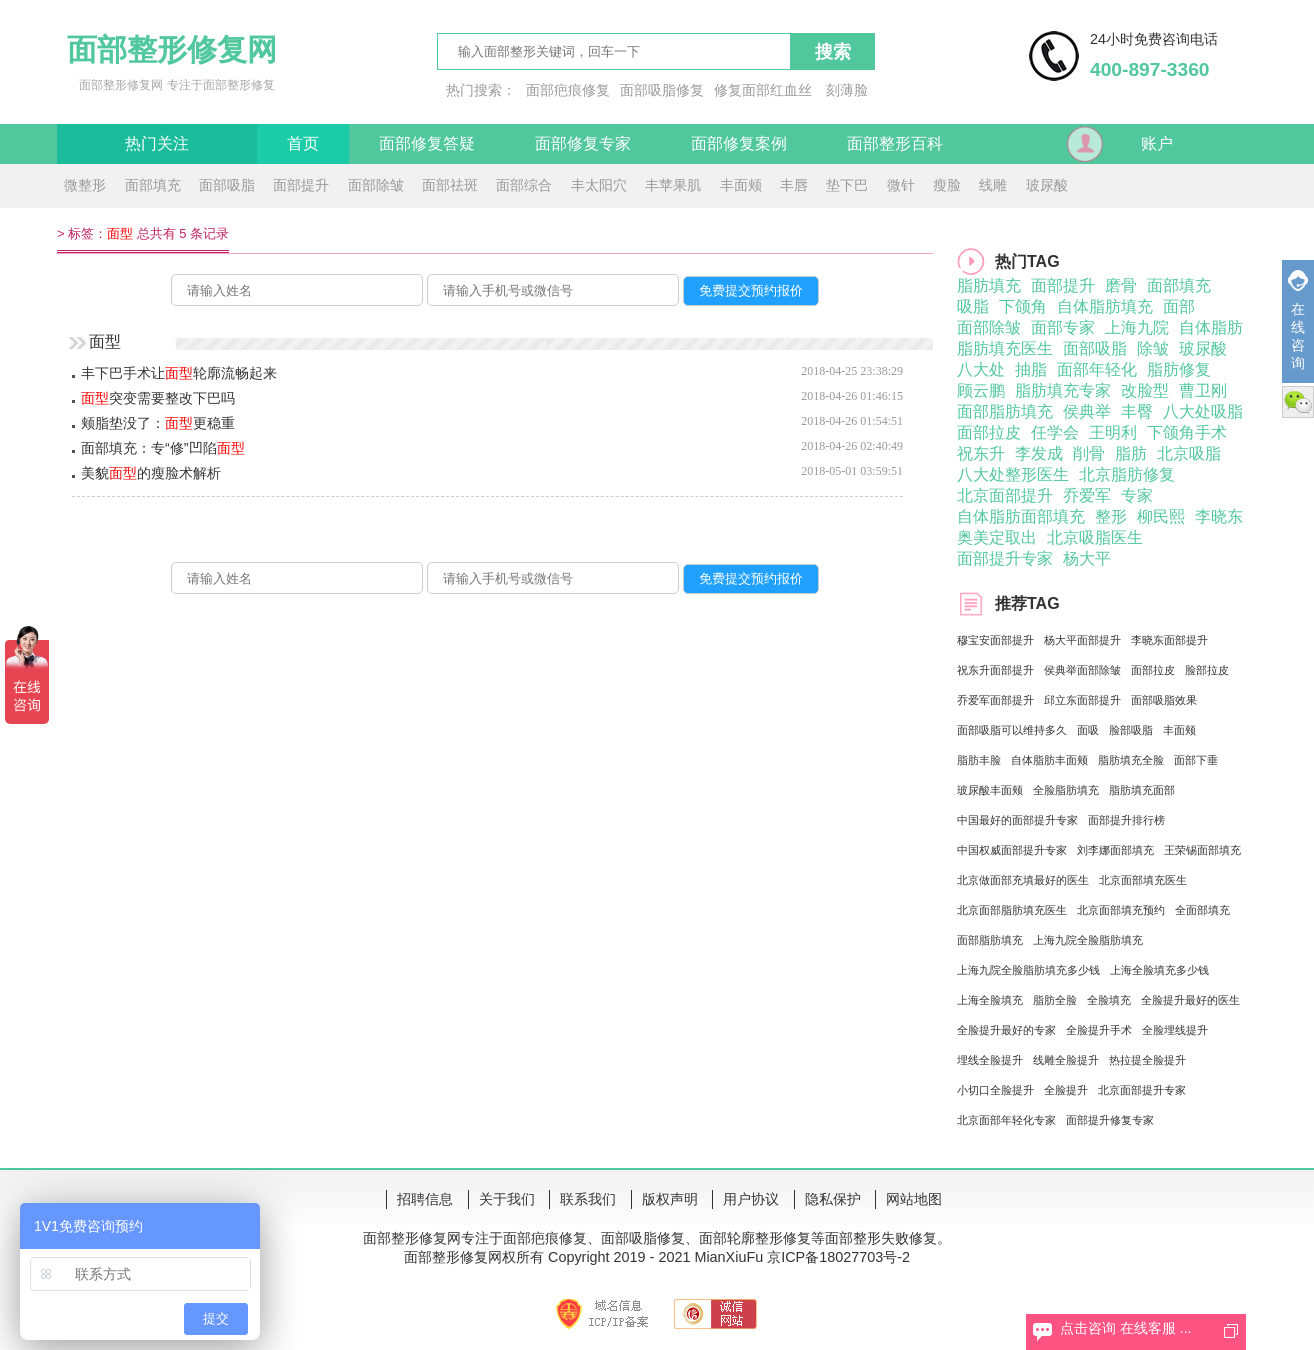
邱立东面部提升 (1082, 700)
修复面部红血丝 (763, 90)
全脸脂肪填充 (1066, 790)
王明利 (1113, 432)
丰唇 (794, 185)
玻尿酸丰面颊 (990, 790)
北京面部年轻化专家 (1006, 1120)
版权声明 (670, 1199)
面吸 (1088, 730)
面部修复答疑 (427, 143)
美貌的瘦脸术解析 (151, 473)
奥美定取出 (997, 537)
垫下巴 (847, 185)
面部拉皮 (989, 432)
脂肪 (1131, 453)
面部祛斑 (450, 185)
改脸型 (1145, 390)
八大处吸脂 (1203, 411)
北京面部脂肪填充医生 (1012, 910)
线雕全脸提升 (1066, 1060)
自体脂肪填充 (1105, 306)
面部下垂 (1196, 760)
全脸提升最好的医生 (1190, 1000)
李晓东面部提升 (1169, 640)
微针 (901, 185)
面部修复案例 (739, 143)
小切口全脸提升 (995, 1090)
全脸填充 (1109, 1000)
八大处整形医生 (1013, 474)
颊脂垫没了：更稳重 (158, 423)
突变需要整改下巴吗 (158, 398)
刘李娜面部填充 (1115, 850)
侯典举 (1087, 411)
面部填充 (153, 185)
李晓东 (1219, 516)
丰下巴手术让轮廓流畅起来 (179, 373)
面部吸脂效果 (1164, 700)
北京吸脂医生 (1095, 537)
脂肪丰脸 (979, 760)
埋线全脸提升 (990, 1060)
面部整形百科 (895, 143)
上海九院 (1137, 327)
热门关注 (157, 143)
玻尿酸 (1047, 185)
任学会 (1055, 432)
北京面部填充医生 (1143, 880)
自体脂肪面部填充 (1021, 516)
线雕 (993, 185)
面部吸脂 (227, 185)
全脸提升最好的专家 (1006, 1030)
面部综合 (524, 185)
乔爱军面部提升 (995, 700)
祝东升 (981, 453)
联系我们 (588, 1199)
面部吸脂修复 (662, 90)
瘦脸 (947, 185)
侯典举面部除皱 (1082, 670)
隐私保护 (833, 1199)
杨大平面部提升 (1082, 640)
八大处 (981, 369)
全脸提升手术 (1099, 1030)
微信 (1298, 402)
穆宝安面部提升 (995, 640)
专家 (1137, 495)
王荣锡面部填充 (1202, 850)
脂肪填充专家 (1063, 390)
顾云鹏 (981, 390)
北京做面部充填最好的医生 (1023, 880)
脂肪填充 (989, 285)
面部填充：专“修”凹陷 (163, 448)
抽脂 (1031, 369)
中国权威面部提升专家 (1012, 850)
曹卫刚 (1203, 390)
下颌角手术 (1187, 432)
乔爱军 (1087, 495)
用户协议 (751, 1199)
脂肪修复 (1179, 369)
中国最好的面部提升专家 (1017, 820)
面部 (1179, 306)
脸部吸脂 (1131, 730)
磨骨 (1121, 285)
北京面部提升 (1005, 495)
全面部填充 (1202, 910)
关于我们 (507, 1199)
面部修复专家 (583, 143)
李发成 (1039, 453)
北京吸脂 (1189, 453)
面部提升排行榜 (1126, 820)
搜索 (833, 52)
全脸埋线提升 (1175, 1030)
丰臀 (1137, 411)
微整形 (85, 185)
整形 (1111, 516)
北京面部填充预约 (1121, 910)
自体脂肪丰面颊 (1049, 760)
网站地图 (914, 1199)
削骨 (1089, 453)
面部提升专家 (1005, 558)
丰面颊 (741, 185)
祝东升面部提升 (995, 670)
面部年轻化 (1097, 369)
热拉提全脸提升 (1147, 1060)
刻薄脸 (847, 90)
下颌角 (1023, 306)
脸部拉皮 (1207, 670)
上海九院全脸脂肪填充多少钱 (1028, 970)
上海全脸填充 (990, 1000)
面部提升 (301, 185)
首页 (303, 143)
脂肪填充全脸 (1131, 760)
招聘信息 (425, 1199)
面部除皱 (376, 185)
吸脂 (973, 306)
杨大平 (1087, 558)
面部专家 (1063, 327)
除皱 (1153, 348)
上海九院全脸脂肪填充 (1088, 940)
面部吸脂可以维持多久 (1012, 730)
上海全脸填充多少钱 (1159, 970)
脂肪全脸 (1055, 1000)
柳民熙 (1161, 516)
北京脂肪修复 (1127, 474)
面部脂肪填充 (1005, 411)
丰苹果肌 (673, 185)
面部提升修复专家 (1110, 1120)
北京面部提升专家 (1142, 1090)
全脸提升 (1066, 1090)
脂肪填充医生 (1005, 348)
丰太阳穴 (599, 185)
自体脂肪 (1211, 327)
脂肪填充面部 (1142, 790)
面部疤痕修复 (568, 90)
